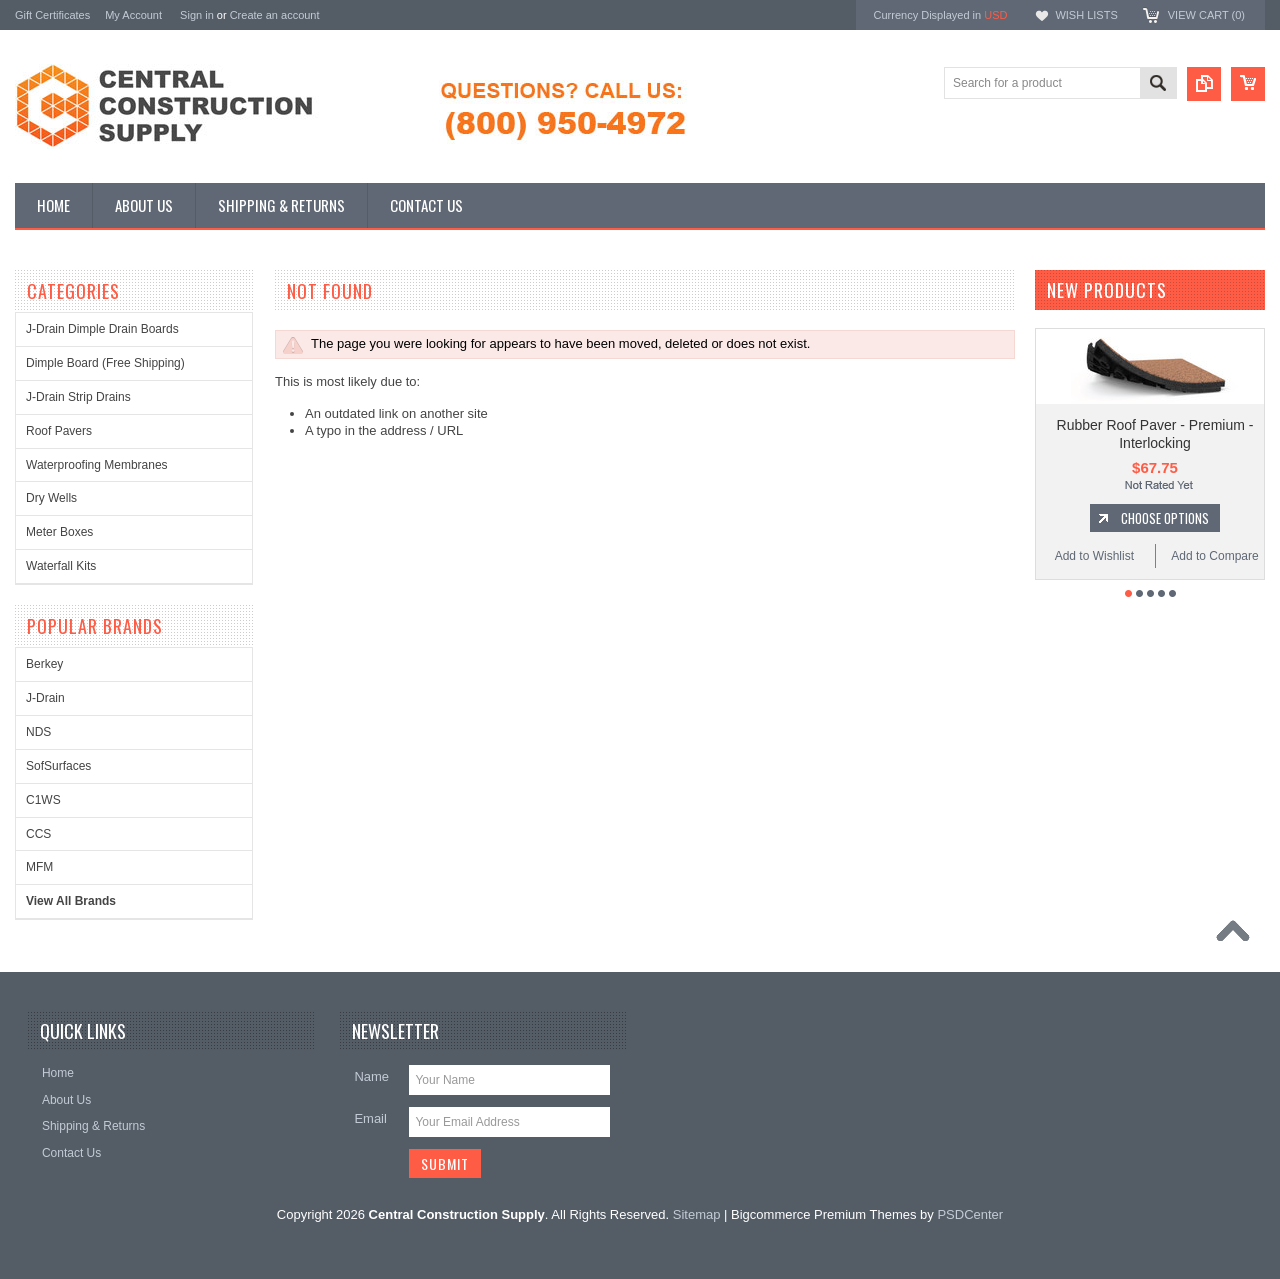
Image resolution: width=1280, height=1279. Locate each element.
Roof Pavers (59, 431)
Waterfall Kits (61, 566)
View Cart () (1206, 15)
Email (370, 1118)
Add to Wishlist (1094, 576)
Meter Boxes (59, 532)
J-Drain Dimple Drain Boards (102, 329)
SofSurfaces (58, 766)
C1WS (43, 800)
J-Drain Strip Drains (78, 397)
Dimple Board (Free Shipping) (105, 363)
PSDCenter (970, 1214)
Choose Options (1165, 538)
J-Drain (45, 698)
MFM (39, 867)
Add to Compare (1214, 576)
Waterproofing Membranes (97, 465)
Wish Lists (1086, 15)
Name (371, 1076)
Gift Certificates (52, 15)
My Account (133, 15)
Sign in (197, 15)
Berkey (44, 664)
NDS (38, 732)
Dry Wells (51, 498)
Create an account (275, 15)
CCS (38, 834)
